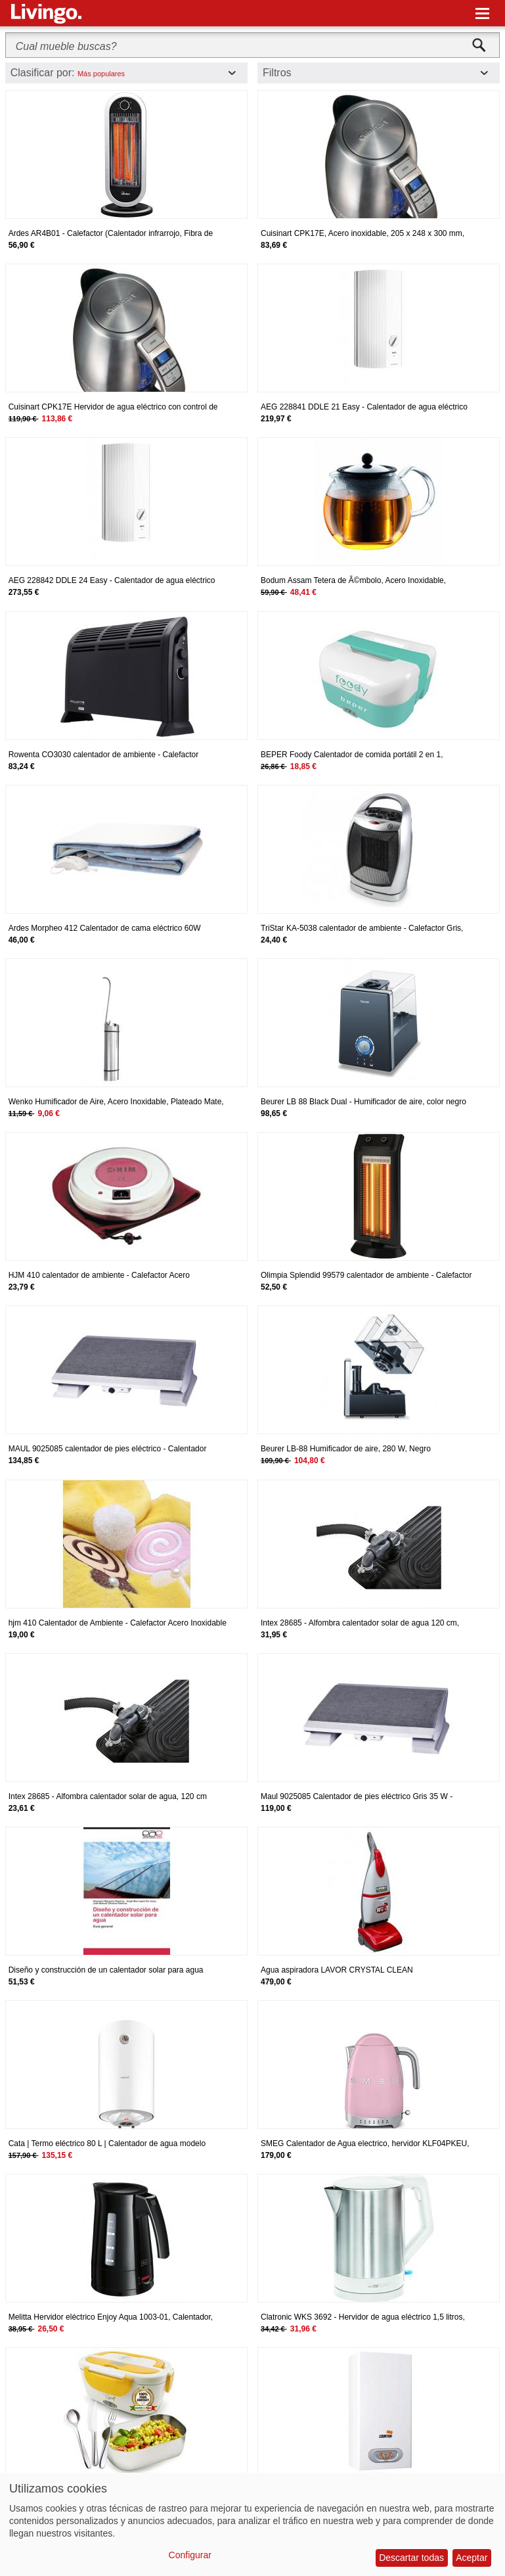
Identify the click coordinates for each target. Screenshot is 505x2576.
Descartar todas (411, 2557)
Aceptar (471, 2557)
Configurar (190, 2555)
